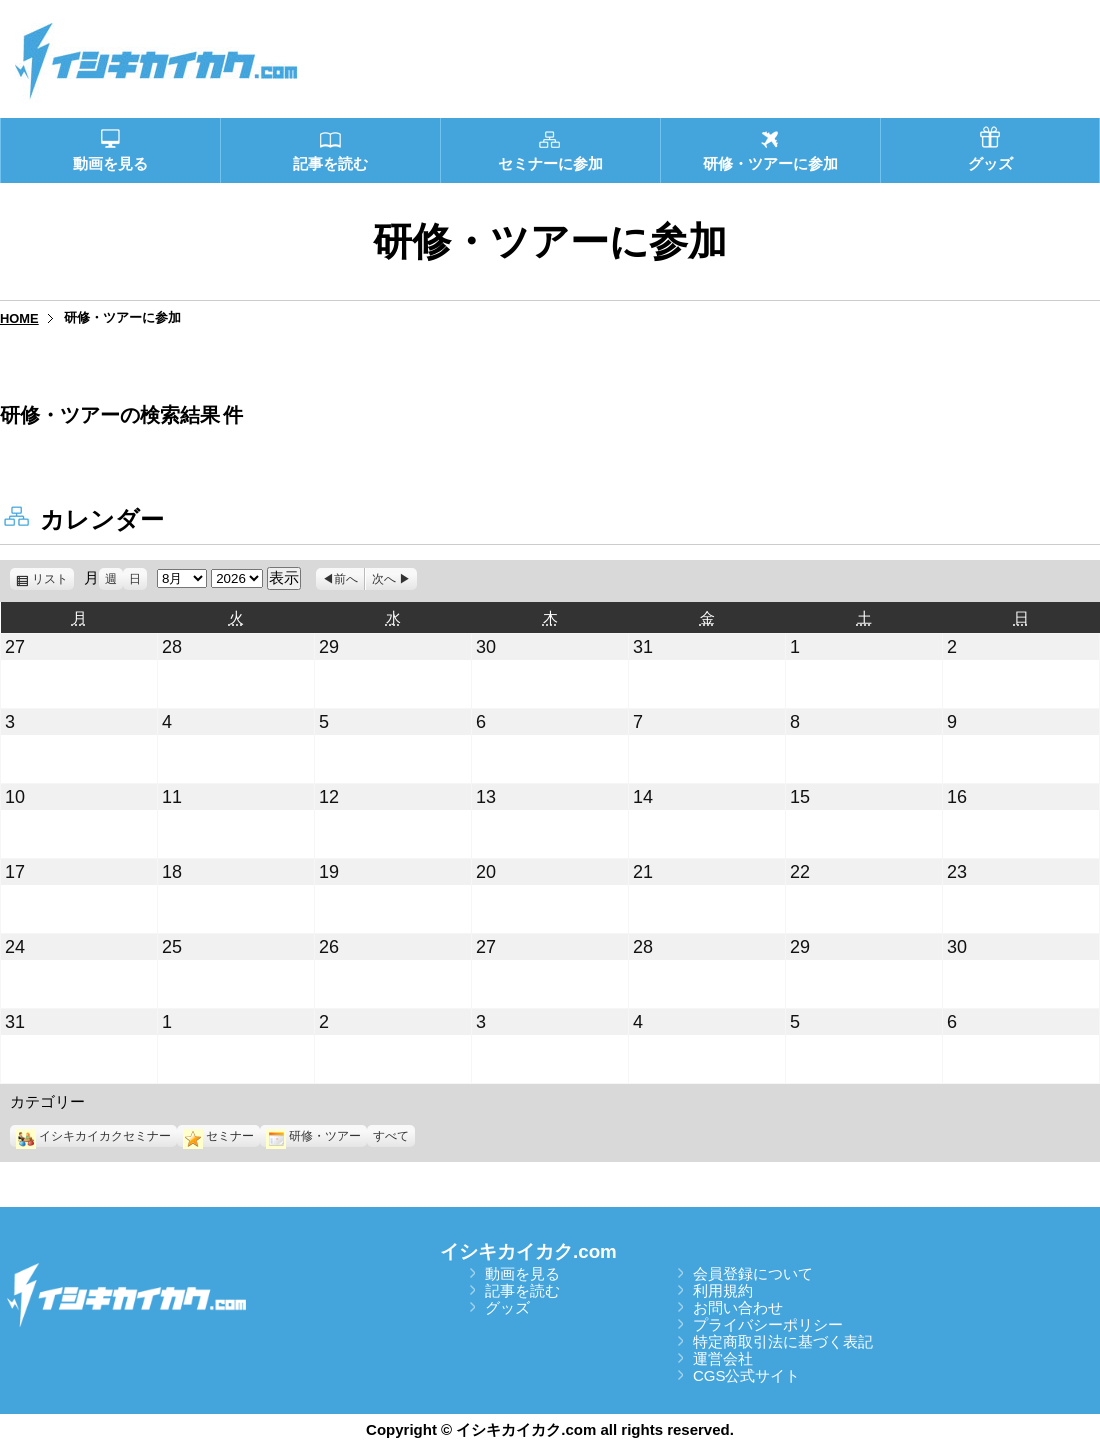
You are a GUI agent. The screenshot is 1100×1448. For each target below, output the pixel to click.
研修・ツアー (313, 1136)
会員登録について (753, 1273)
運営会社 (723, 1358)
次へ (384, 579)
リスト (53, 579)
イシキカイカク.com (528, 1251)
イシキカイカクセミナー (93, 1136)
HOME (19, 318)
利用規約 (723, 1290)
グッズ (507, 1307)
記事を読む (522, 1290)
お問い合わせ (738, 1307)
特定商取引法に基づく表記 (783, 1341)
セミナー (218, 1136)
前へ (346, 579)
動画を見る (522, 1273)
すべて (391, 1136)
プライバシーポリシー (768, 1324)
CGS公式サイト (747, 1375)
